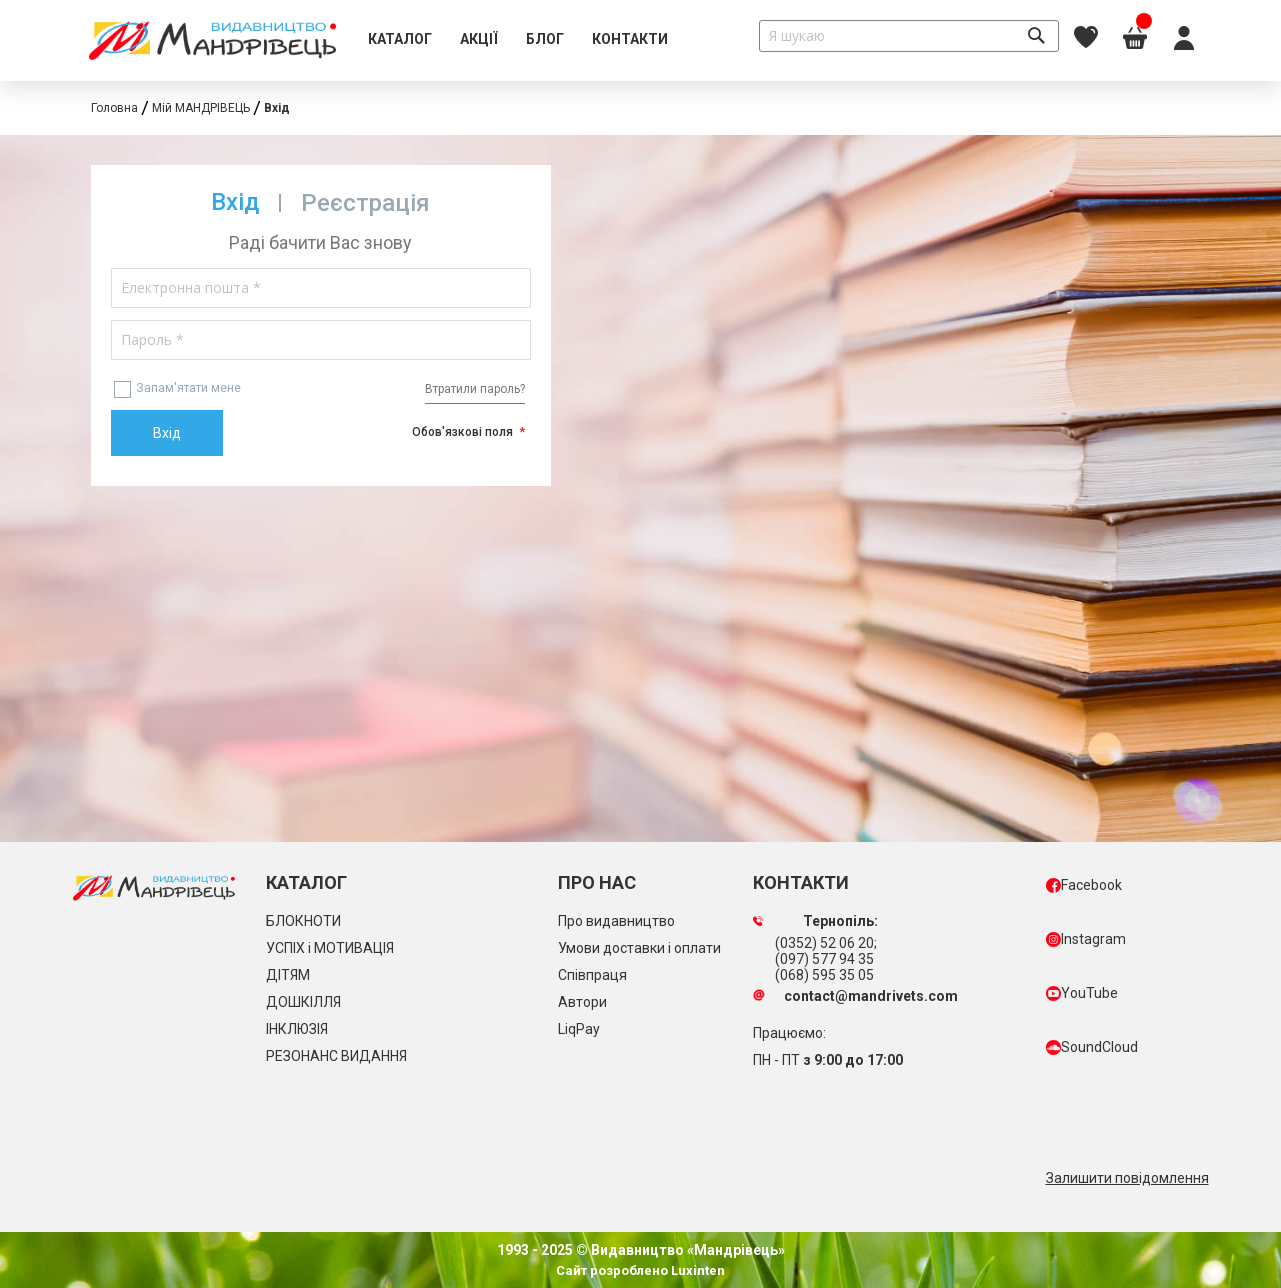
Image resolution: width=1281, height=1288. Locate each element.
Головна (114, 108)
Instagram (1086, 939)
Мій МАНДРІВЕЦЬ (201, 108)
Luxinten (696, 1270)
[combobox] (909, 36)
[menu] (518, 40)
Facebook (1084, 885)
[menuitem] (400, 40)
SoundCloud (1092, 1047)
